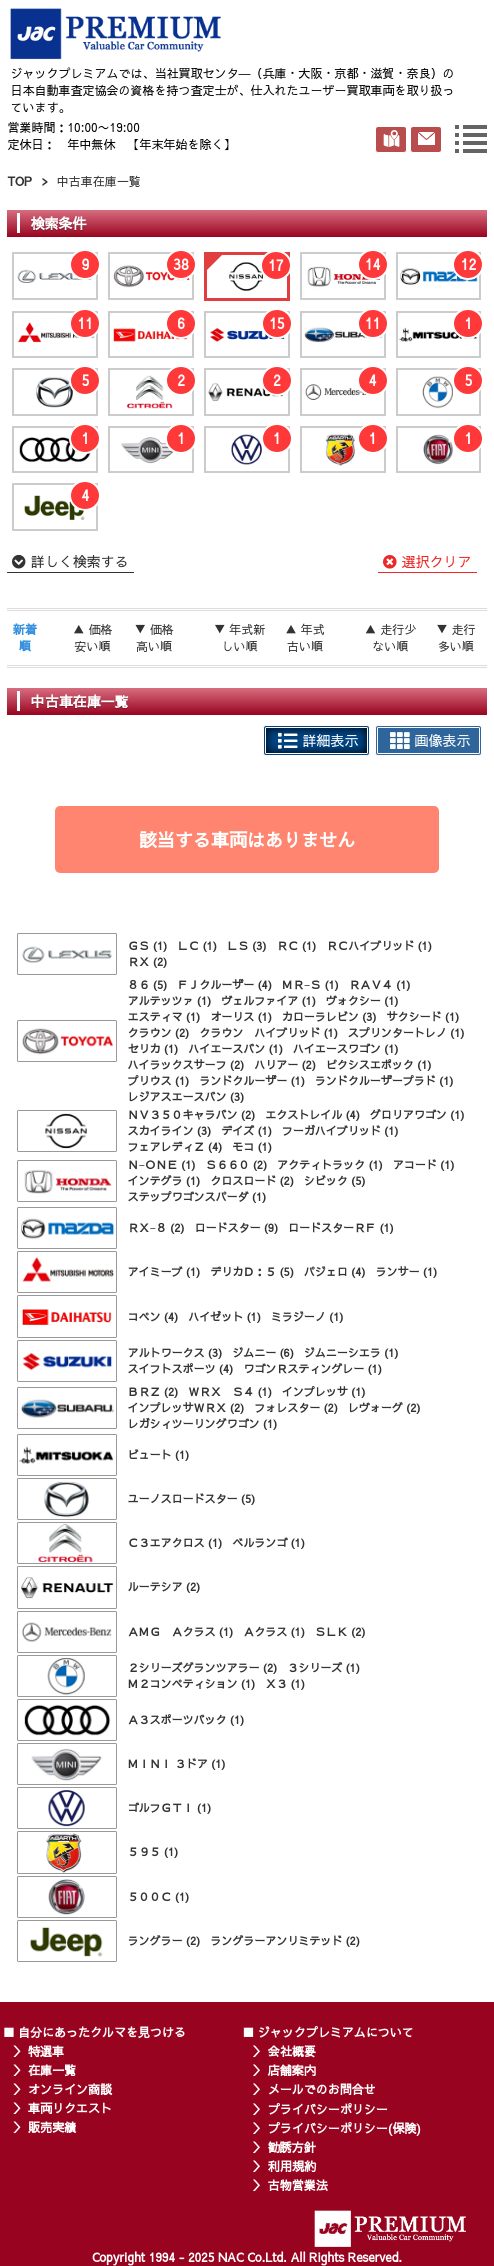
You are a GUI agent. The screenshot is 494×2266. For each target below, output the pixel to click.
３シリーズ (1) (323, 1667)
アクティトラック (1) (330, 1164)
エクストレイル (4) (312, 1114)
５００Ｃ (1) (158, 1896)
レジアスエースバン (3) (185, 1096)
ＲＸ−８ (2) (155, 1227)
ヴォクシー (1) (362, 1000)
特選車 (46, 2051)
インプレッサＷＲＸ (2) (185, 1407)
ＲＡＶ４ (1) (380, 984)
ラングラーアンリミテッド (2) (285, 1940)
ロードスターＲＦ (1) (341, 1227)
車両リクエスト (70, 2108)
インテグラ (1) (163, 1180)
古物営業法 (298, 2185)
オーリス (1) (241, 1016)
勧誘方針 (292, 2147)
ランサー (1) (406, 1271)
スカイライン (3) (169, 1130)
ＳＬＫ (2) (340, 1631)
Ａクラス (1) (274, 1631)
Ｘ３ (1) (285, 1683)
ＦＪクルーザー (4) (224, 984)
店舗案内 (292, 2070)
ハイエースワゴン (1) (346, 1048)
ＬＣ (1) (197, 945)
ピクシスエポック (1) (379, 1064)
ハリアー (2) (285, 1064)
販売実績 (52, 2127)
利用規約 (292, 2166)
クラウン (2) (158, 1032)
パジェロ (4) (335, 1271)
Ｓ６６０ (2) (236, 1164)
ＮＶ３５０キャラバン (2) (191, 1114)
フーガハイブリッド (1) (340, 1130)
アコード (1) (424, 1164)
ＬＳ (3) (247, 945)
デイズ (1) (246, 1130)
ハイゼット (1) (224, 1316)
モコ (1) (252, 1146)
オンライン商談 (70, 2089)
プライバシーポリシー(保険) (344, 2128)
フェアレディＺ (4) (174, 1146)
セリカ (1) (152, 1048)
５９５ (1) (152, 1851)
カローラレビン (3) (329, 1016)
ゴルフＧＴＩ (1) (169, 1807)
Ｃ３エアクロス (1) (174, 1542)
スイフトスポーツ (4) (180, 1368)
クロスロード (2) (252, 1180)
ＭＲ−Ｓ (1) (310, 984)
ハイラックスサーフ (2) (185, 1064)
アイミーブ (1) (163, 1271)
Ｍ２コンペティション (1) (191, 1683)
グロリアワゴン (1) (417, 1114)
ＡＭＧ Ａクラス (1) (180, 1631)
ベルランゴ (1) (268, 1542)
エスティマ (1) (163, 1016)
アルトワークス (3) (174, 1352)
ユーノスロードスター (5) (191, 1498)
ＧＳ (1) (147, 945)
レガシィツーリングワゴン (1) (202, 1423)
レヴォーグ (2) (384, 1407)
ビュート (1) (158, 1454)
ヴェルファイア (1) (268, 1000)
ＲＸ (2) (147, 961)
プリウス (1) (158, 1080)
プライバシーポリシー (328, 2109)
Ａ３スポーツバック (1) (185, 1719)
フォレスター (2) (296, 1407)
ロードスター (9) (236, 1227)
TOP (19, 181)
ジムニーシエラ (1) (351, 1352)
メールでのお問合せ (322, 2089)
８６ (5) (147, 984)
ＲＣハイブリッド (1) (379, 945)
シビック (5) (335, 1180)
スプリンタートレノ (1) (406, 1032)
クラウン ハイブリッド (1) (268, 1032)
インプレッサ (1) (324, 1391)
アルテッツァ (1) (169, 1000)
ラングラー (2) (163, 1940)
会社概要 (292, 2051)
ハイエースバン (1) (235, 1048)
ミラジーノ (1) (307, 1316)
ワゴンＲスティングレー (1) (312, 1368)
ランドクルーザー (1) (252, 1080)
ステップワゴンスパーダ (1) (196, 1196)
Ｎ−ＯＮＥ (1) (161, 1164)
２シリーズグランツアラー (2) (202, 1667)
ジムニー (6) (263, 1352)
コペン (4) (152, 1316)
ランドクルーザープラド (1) (384, 1080)
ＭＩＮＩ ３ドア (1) (176, 1763)
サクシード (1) (422, 1016)
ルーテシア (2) (163, 1586)
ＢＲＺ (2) (152, 1391)
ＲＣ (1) (296, 945)
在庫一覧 (52, 2070)
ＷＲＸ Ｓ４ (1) (230, 1391)
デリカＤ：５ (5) (252, 1271)
